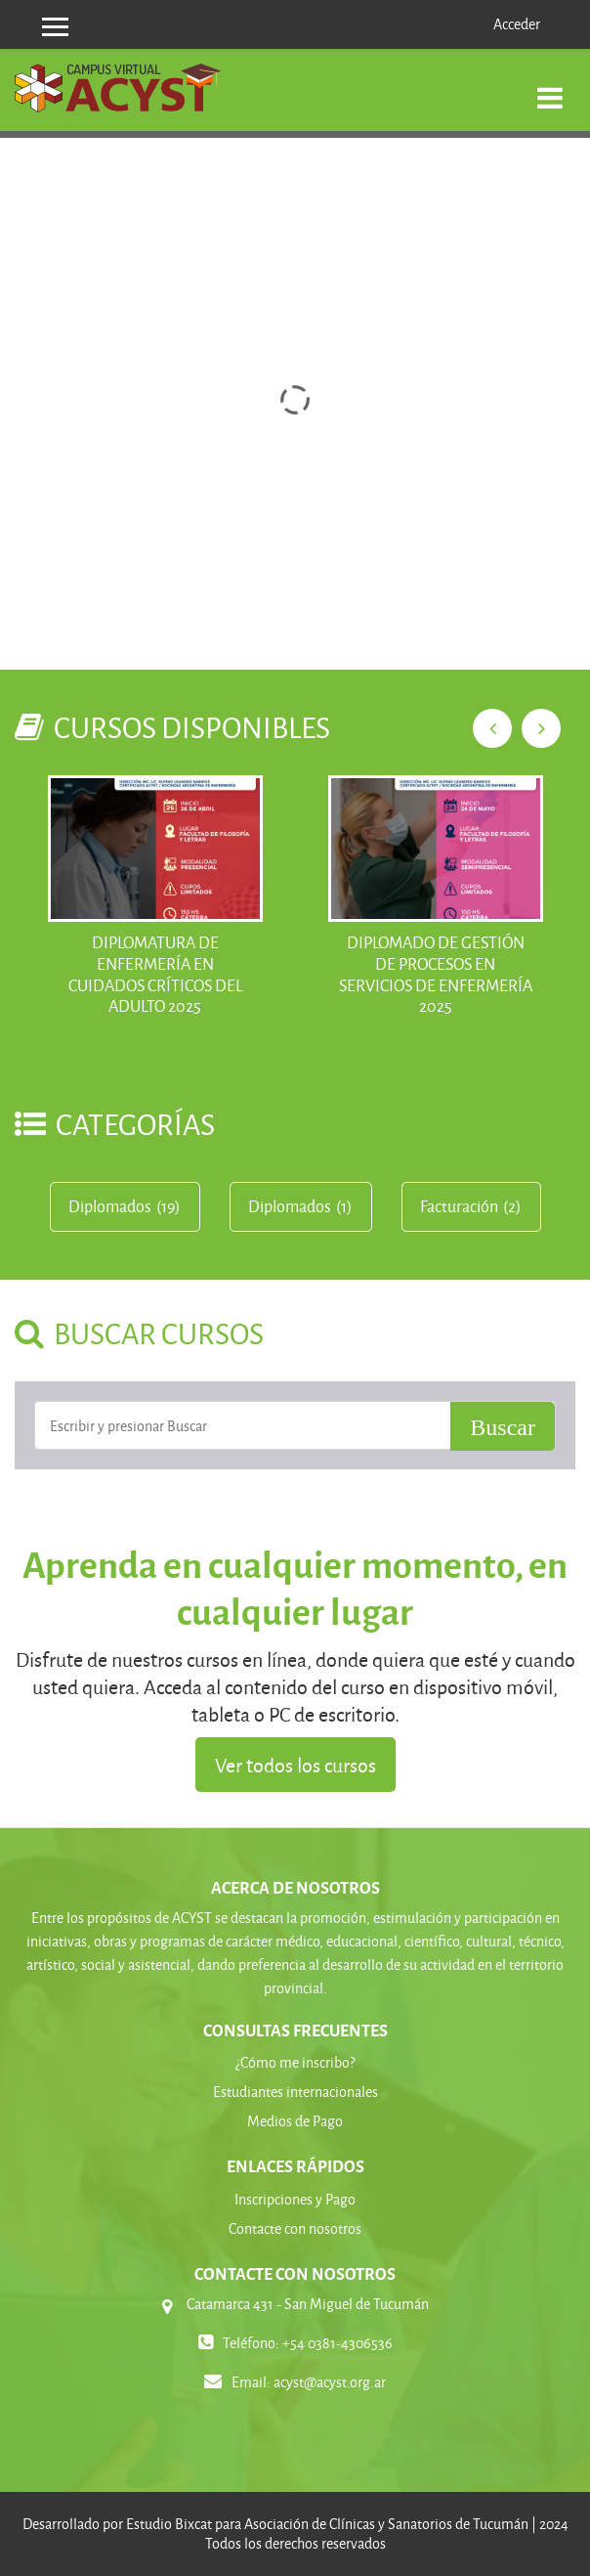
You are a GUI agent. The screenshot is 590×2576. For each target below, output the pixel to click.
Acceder (516, 24)
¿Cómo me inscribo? (295, 2062)
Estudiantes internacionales (295, 2091)
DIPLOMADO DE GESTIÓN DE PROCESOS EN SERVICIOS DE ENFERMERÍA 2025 (435, 974)
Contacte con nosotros (295, 2228)
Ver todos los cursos (295, 1764)
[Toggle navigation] (550, 87)
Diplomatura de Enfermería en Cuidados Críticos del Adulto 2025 (155, 974)
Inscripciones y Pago (295, 2199)
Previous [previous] (492, 728)
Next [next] (541, 728)
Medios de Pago (295, 2121)
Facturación (459, 1206)
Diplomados (109, 1206)
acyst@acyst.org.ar (330, 2382)
